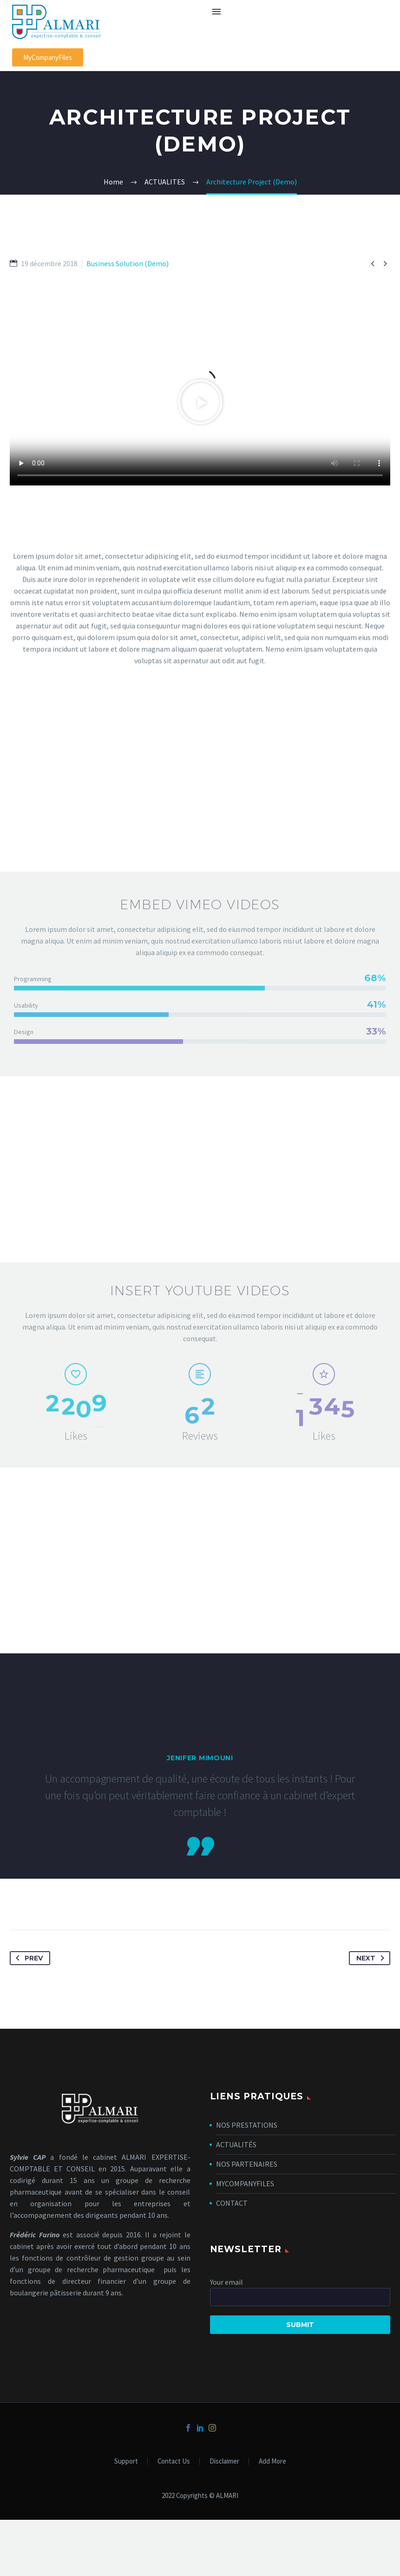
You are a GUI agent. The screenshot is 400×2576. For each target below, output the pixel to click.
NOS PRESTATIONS (246, 2125)
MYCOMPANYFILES (245, 2183)
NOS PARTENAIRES (246, 2164)
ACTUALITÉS (236, 2144)
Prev (27, 1958)
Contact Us (173, 2461)
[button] (47, 57)
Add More (272, 2461)
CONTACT (232, 2203)
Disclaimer (224, 2461)
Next (372, 1958)
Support (126, 2461)
